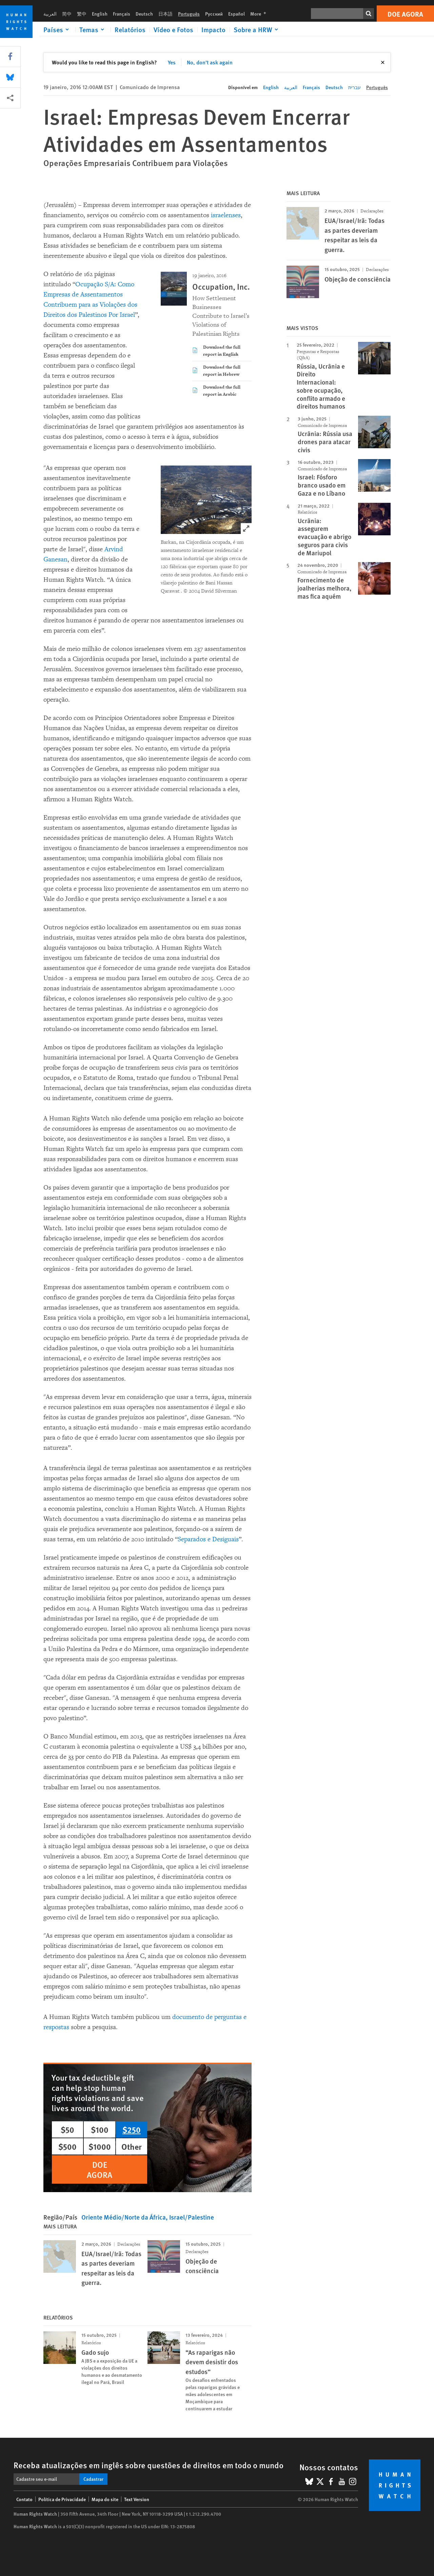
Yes (172, 62)
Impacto (213, 29)
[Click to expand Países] (57, 29)
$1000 (99, 2146)
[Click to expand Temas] (92, 29)
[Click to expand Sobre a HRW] (257, 29)
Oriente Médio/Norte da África (123, 2217)
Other (131, 2146)
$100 (99, 2129)
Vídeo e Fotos (173, 29)
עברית (354, 87)
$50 (67, 2129)
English (99, 13)
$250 (131, 2129)
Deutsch (144, 13)
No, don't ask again (210, 62)
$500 (67, 2146)
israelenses (226, 215)
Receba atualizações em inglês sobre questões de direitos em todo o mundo (148, 2465)
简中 (67, 13)
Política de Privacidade (62, 2499)
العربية (50, 13)
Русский (214, 13)
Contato (24, 2499)
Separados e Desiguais (208, 1539)
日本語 (165, 13)
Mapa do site (105, 2499)
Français (121, 13)
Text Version (136, 2499)
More (260, 13)
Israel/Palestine (191, 2217)
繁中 (81, 13)
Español (236, 13)
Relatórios (130, 29)
